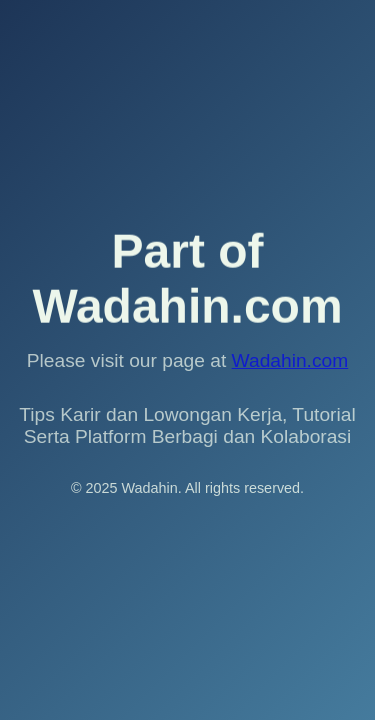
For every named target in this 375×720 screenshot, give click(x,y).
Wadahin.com (290, 360)
